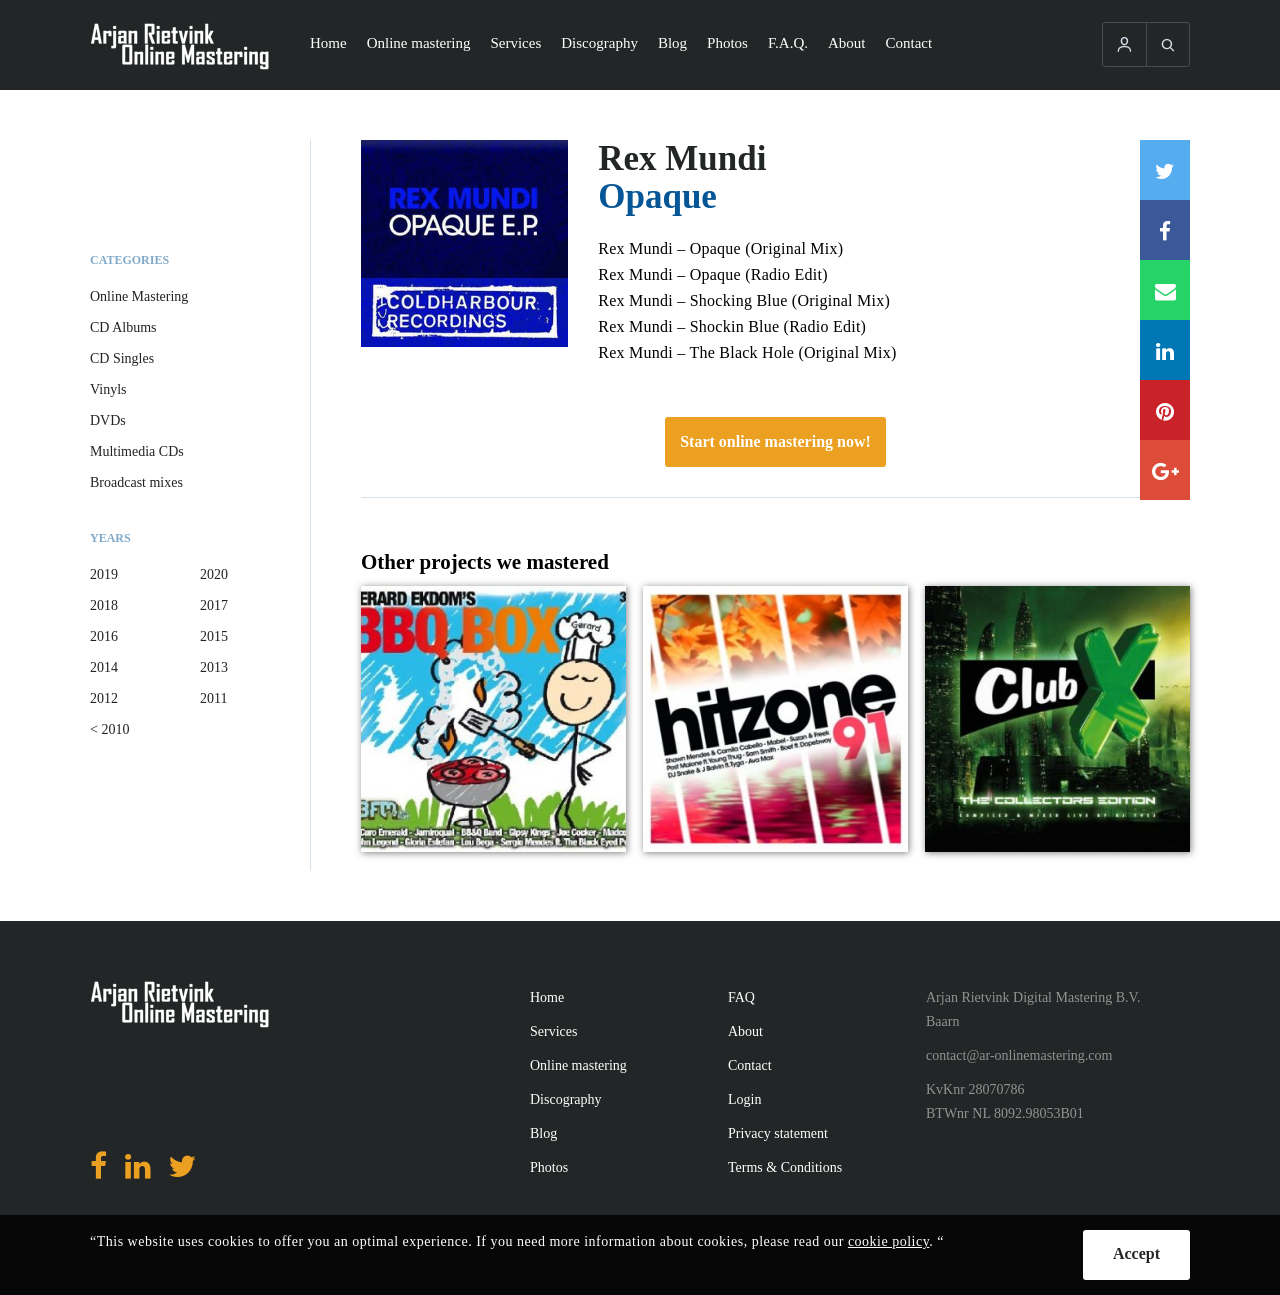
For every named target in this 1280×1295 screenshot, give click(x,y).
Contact (909, 43)
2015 (214, 636)
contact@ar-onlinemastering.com (1019, 1055)
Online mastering (419, 43)
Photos (727, 43)
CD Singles (122, 358)
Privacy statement (778, 1133)
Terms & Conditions (785, 1167)
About (847, 43)
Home (328, 43)
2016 (104, 636)
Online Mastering (139, 296)
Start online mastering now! (775, 441)
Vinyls (108, 389)
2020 (214, 574)
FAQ (741, 997)
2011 (213, 698)
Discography (599, 43)
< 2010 (109, 729)
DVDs (108, 420)
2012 (104, 698)
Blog (672, 43)
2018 (104, 605)
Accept (1136, 1253)
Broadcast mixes (136, 482)
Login (744, 1099)
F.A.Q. (788, 43)
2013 (214, 667)
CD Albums (123, 327)
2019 (104, 574)
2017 (214, 605)
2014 (104, 667)
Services (515, 43)
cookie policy (888, 1241)
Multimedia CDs (137, 451)
